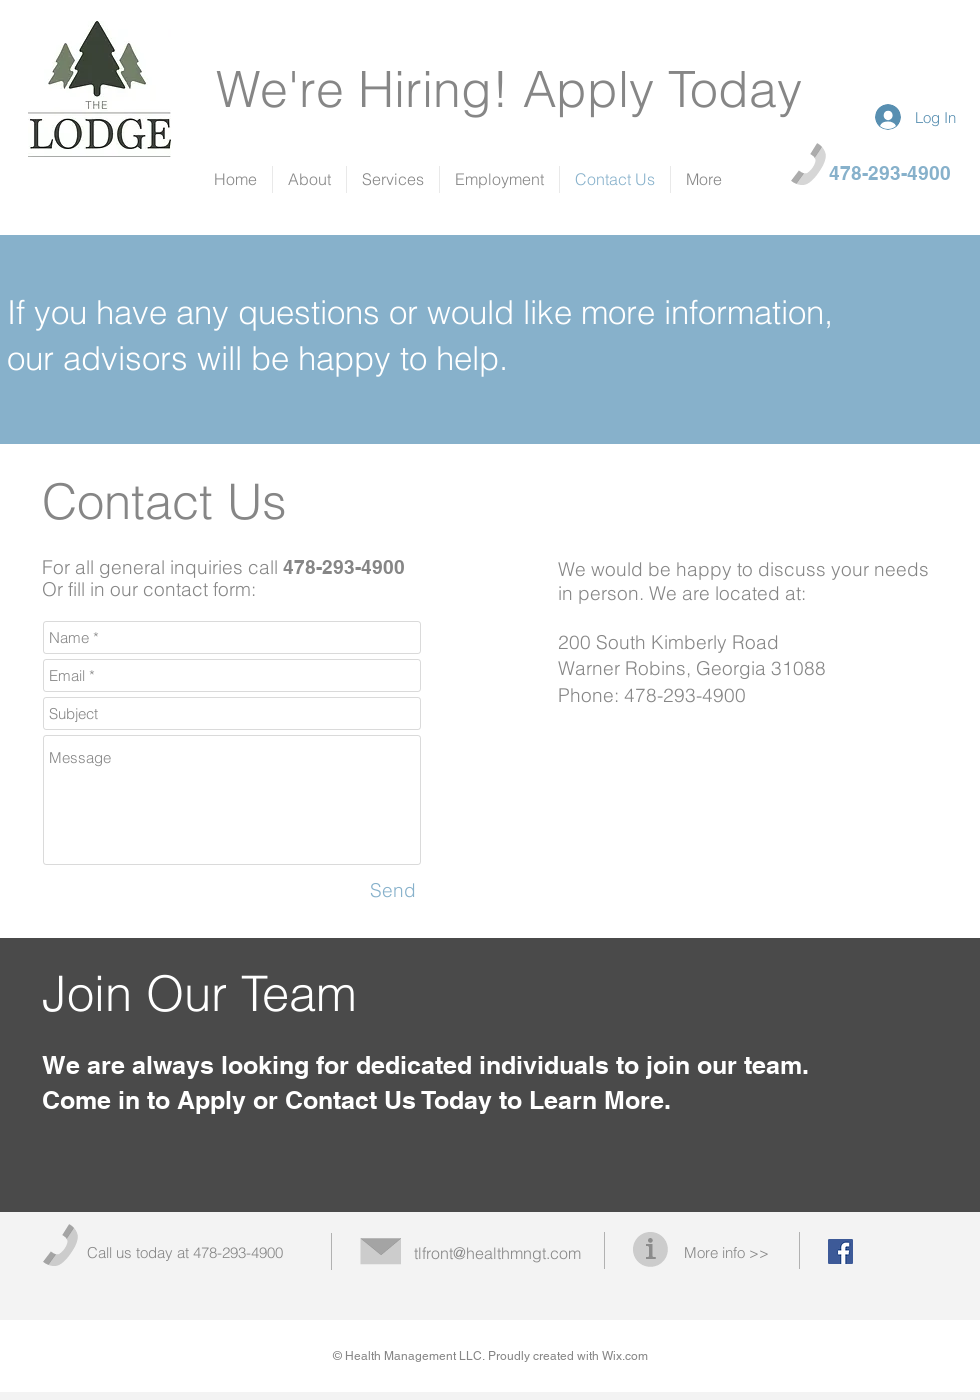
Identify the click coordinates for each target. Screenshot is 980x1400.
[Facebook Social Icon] (840, 1251)
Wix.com (625, 1356)
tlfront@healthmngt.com (497, 1253)
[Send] (393, 891)
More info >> (726, 1252)
